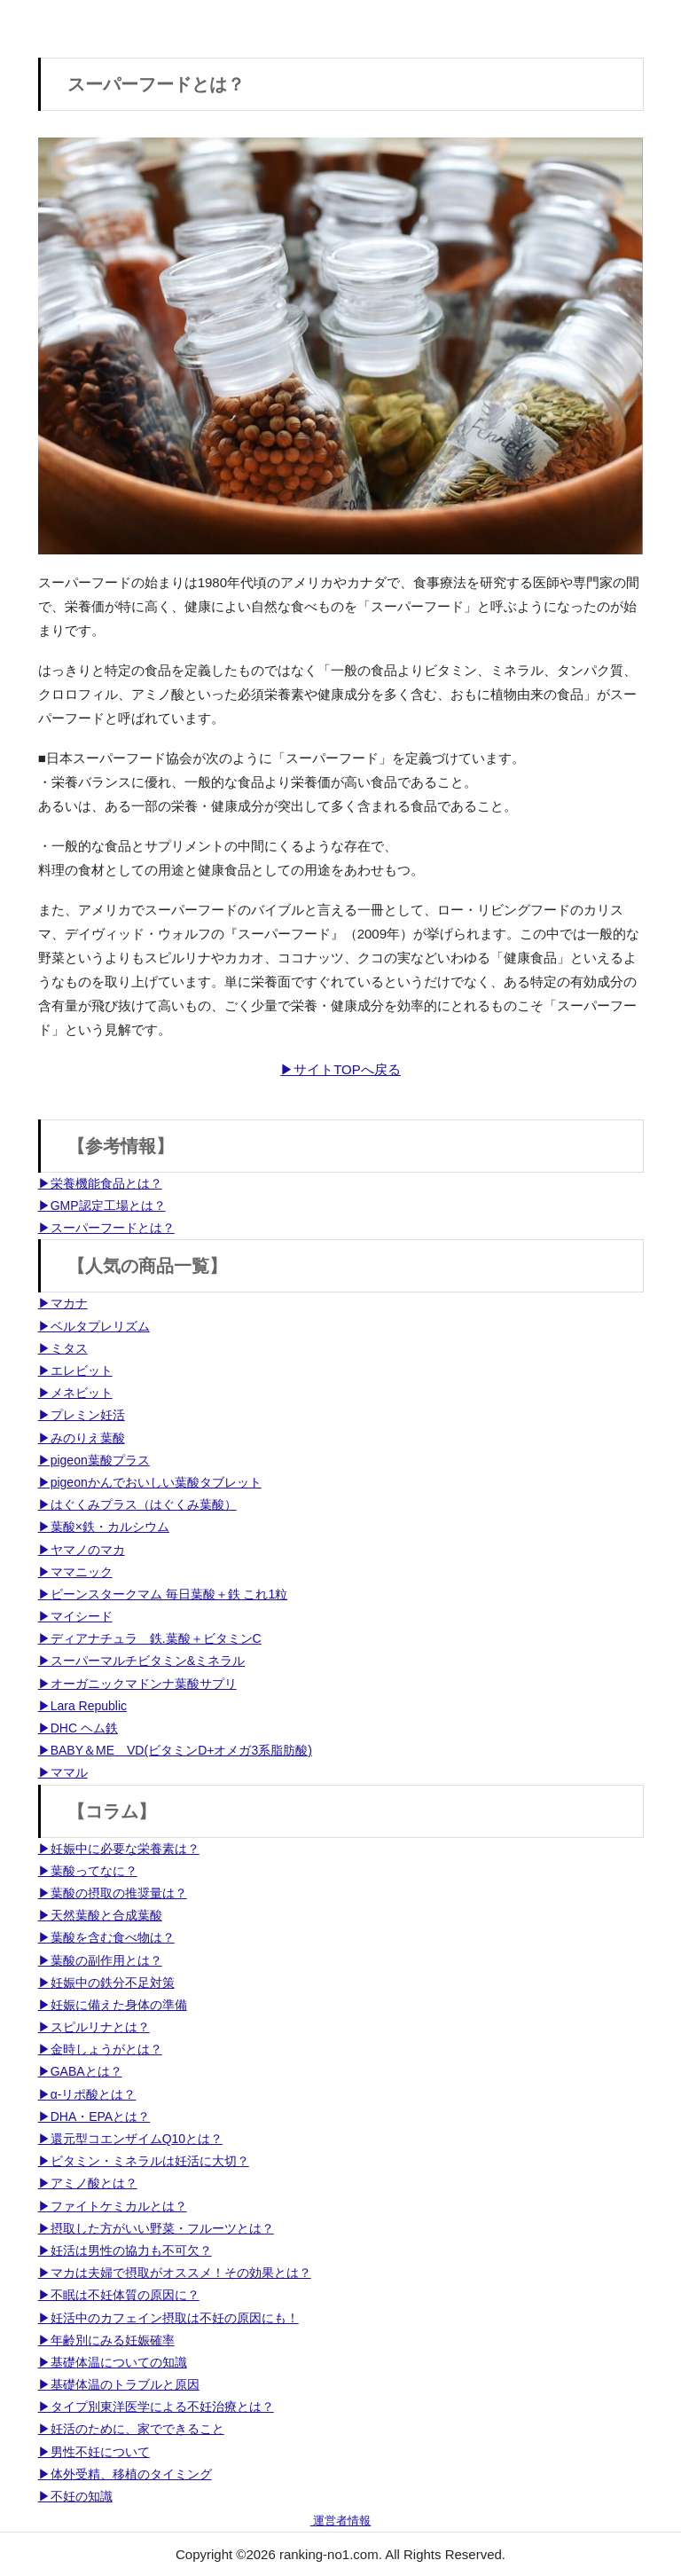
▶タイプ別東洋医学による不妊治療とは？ (156, 2406)
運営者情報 (341, 2520)
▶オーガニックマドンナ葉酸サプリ (137, 1684)
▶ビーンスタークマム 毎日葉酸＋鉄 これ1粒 (163, 1594)
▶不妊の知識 (75, 2496)
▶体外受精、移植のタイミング (125, 2474)
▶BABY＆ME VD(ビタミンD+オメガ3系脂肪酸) (175, 1750)
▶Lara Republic (82, 1706)
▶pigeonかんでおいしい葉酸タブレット (150, 1482)
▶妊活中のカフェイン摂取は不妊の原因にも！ (168, 2318)
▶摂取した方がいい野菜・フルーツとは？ (156, 2228)
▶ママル (63, 1772)
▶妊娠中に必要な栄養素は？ (119, 1849)
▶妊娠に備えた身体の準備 (112, 2005)
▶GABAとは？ (80, 2071)
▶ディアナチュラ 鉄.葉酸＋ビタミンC (150, 1638)
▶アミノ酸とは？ (87, 2183)
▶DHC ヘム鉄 (78, 1728)
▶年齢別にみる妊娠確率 (106, 2340)
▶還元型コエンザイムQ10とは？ (130, 2139)
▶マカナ (63, 1303)
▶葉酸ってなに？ (87, 1871)
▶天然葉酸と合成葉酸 (100, 1915)
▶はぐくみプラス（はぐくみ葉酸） (137, 1504)
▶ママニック (75, 1572)
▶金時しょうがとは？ (100, 2049)
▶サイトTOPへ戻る (340, 1069)
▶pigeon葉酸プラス (94, 1460)
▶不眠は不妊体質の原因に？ (119, 2295)
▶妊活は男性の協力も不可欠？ (125, 2250)
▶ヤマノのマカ (81, 1550)
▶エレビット (75, 1370)
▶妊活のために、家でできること (131, 2429)
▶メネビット (75, 1393)
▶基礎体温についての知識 (112, 2362)
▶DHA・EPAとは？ (94, 2116)
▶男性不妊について (94, 2452)
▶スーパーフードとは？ (106, 1228)
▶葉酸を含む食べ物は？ (106, 1937)
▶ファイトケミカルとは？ (112, 2206)
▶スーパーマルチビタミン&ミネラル (141, 1660)
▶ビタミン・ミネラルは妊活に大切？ (143, 2161)
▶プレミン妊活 (81, 1415)
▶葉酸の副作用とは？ (100, 1960)
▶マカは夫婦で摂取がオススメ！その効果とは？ (174, 2273)
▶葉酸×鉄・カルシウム (103, 1527)
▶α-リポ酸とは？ (87, 2094)
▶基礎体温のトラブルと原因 (119, 2384)
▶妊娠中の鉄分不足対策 (106, 1982)
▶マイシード (75, 1616)
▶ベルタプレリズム (94, 1326)
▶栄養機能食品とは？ (100, 1183)
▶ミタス (63, 1348)
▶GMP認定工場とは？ (102, 1205)
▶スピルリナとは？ (94, 2027)
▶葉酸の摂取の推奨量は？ (112, 1893)
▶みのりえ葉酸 (81, 1438)
